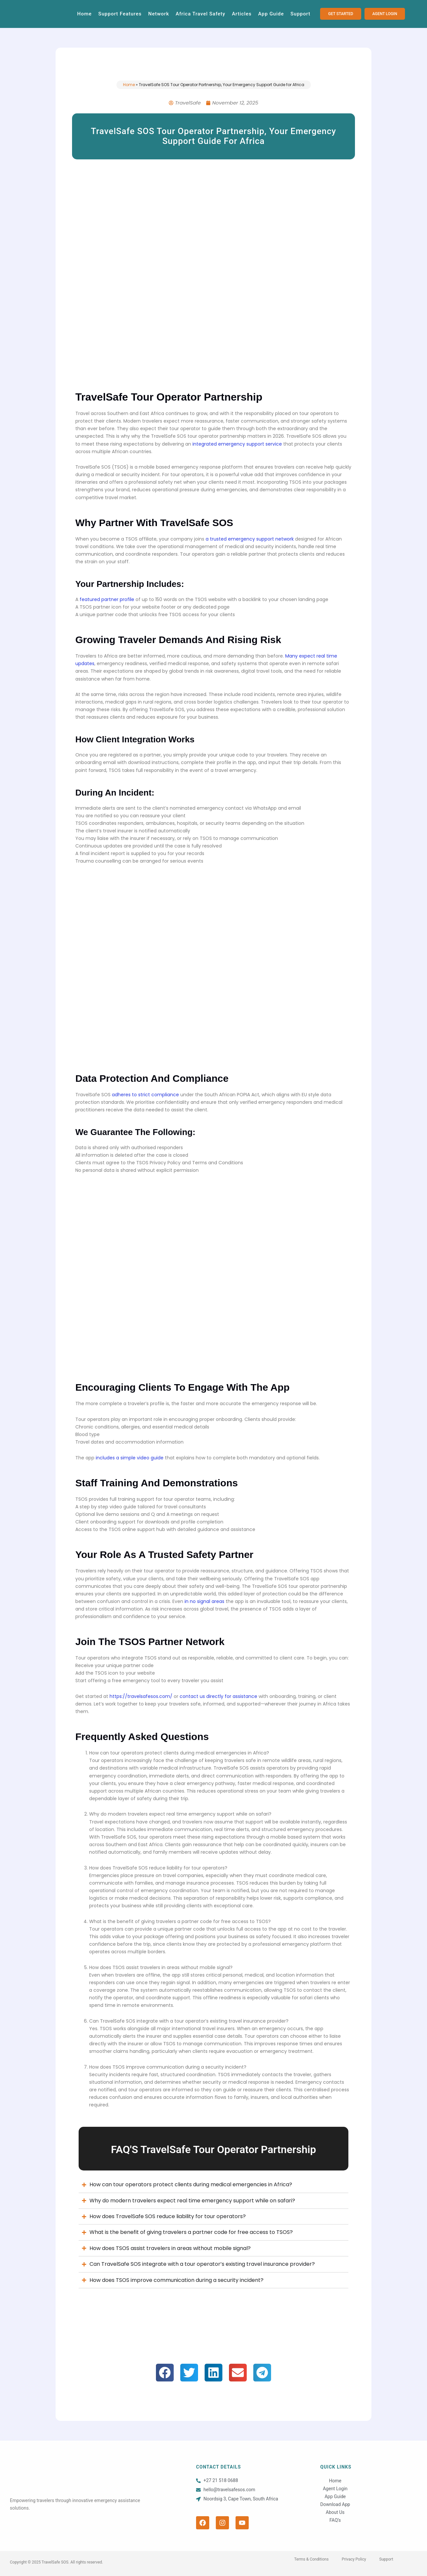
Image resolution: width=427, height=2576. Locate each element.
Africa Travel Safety (200, 14)
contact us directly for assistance (218, 1696)
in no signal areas (204, 1601)
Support (300, 14)
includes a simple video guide (129, 1457)
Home (84, 14)
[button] (165, 2372)
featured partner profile (107, 599)
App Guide (271, 14)
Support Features (120, 14)
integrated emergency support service (237, 444)
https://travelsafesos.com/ (141, 1696)
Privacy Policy (354, 2559)
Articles (242, 14)
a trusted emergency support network (250, 539)
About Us (335, 2512)
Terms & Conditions (311, 2559)
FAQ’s (335, 2520)
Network (158, 14)
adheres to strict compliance (145, 1094)
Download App (335, 2504)
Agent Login (335, 2488)
